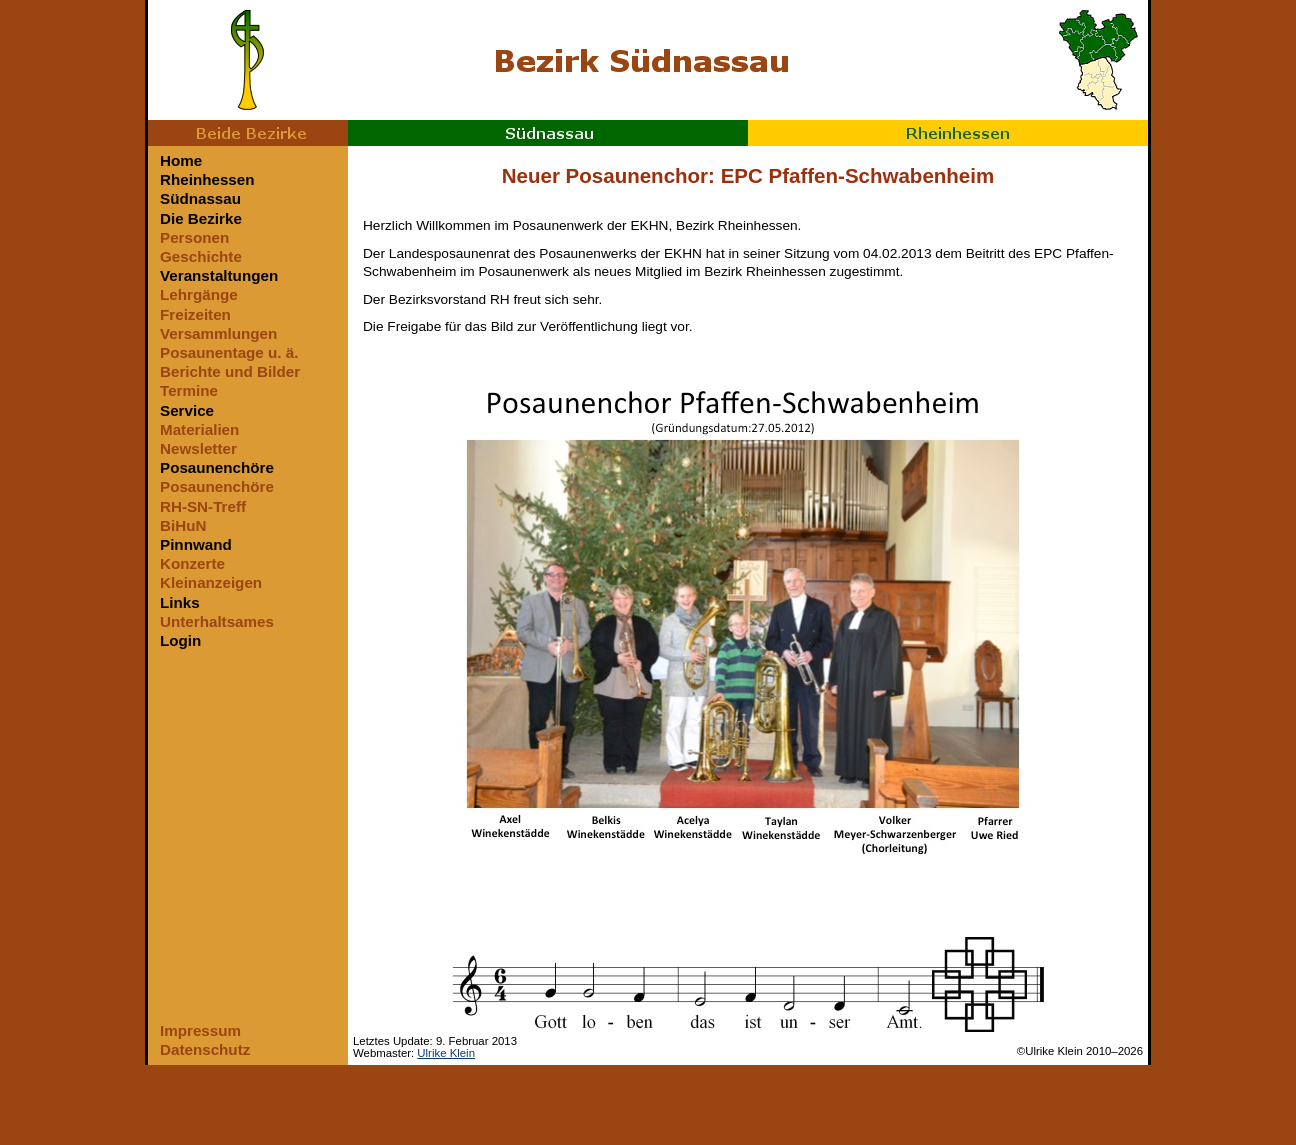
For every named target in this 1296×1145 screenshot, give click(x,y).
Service (187, 410)
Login (180, 640)
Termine (189, 390)
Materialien (199, 429)
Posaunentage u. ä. (229, 352)
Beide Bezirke (248, 133)
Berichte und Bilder (230, 371)
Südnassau (548, 133)
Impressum (200, 1030)
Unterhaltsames (217, 621)
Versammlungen (218, 333)
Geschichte (201, 256)
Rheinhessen (948, 133)
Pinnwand (196, 544)
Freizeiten (195, 314)
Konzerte (192, 563)
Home (181, 160)
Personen (194, 237)
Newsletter (198, 448)
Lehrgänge (199, 294)
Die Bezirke (201, 218)
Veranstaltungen (219, 275)
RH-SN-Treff (203, 506)
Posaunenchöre (217, 467)
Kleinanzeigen (211, 582)
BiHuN (183, 525)
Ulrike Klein (446, 1053)
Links (180, 602)
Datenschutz (205, 1049)
